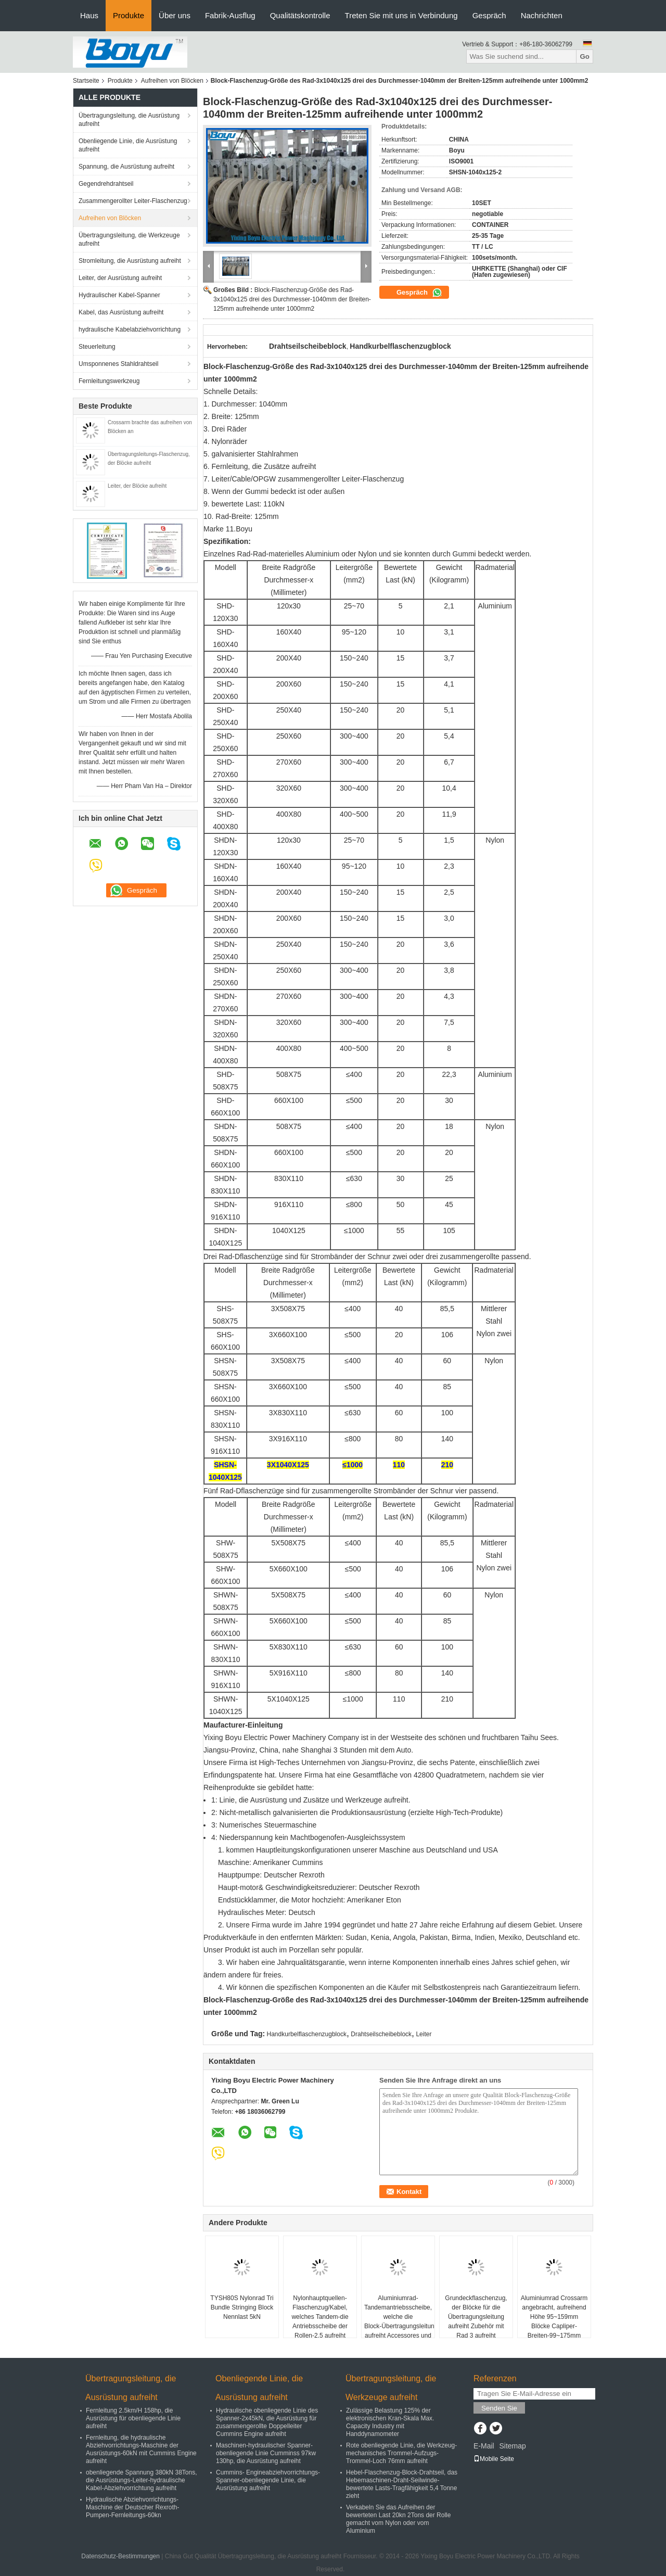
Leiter (423, 2034)
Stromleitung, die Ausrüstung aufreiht (130, 260)
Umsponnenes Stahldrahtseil (118, 363)
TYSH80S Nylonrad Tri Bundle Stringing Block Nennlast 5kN (241, 2307)
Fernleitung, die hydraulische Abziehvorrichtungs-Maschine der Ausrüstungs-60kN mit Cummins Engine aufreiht (141, 2449)
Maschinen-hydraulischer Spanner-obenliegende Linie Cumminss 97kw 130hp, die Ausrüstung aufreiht (266, 2453)
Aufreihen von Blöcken (172, 80)
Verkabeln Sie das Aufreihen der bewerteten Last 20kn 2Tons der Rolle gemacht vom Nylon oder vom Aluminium (398, 2519)
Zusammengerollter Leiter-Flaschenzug (133, 201)
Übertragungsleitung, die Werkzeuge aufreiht (129, 239)
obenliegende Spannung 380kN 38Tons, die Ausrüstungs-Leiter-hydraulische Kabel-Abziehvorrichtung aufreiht (141, 2480)
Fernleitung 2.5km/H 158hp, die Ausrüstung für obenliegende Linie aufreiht (133, 2418)
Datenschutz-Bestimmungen (120, 2556)
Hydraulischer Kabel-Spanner (119, 295)
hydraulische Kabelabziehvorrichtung (130, 329)
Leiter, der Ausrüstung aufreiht (120, 278)
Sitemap (512, 2446)
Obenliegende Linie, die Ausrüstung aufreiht (128, 145)
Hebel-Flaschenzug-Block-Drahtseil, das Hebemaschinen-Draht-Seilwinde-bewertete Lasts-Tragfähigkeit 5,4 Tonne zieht (401, 2484)
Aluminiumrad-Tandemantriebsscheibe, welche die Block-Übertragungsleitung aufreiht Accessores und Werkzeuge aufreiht (399, 2321)
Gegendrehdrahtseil (106, 183)
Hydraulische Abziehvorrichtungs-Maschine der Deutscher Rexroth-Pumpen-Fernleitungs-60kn (132, 2507)
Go (585, 56)
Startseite (86, 80)
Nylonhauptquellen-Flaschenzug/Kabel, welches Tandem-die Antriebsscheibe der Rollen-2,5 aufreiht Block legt (319, 2321)
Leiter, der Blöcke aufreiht (137, 486)
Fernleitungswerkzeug (109, 381)
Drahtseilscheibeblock (381, 2034)
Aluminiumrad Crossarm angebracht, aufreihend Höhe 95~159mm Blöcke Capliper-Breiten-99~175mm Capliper (554, 2321)
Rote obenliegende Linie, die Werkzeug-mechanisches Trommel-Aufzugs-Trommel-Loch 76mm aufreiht (401, 2453)
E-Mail (483, 2446)
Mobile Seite (493, 2459)
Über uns (174, 15)
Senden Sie (499, 2408)
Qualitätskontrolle (300, 15)
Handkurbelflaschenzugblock (307, 2034)
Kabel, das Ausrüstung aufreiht (121, 312)
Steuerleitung (97, 346)
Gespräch (489, 15)
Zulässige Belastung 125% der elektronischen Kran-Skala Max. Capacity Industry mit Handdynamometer (390, 2422)
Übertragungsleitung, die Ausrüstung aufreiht (129, 120)
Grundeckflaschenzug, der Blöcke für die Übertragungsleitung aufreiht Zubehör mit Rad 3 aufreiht (476, 2316)
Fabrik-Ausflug (230, 15)
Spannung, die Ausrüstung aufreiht (126, 166)
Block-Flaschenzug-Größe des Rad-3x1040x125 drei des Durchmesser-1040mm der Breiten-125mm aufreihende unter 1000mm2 (292, 299)
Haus (89, 15)
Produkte (128, 15)
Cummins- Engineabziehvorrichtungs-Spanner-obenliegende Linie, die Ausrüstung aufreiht (268, 2480)
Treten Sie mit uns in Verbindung (401, 15)
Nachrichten (541, 15)
